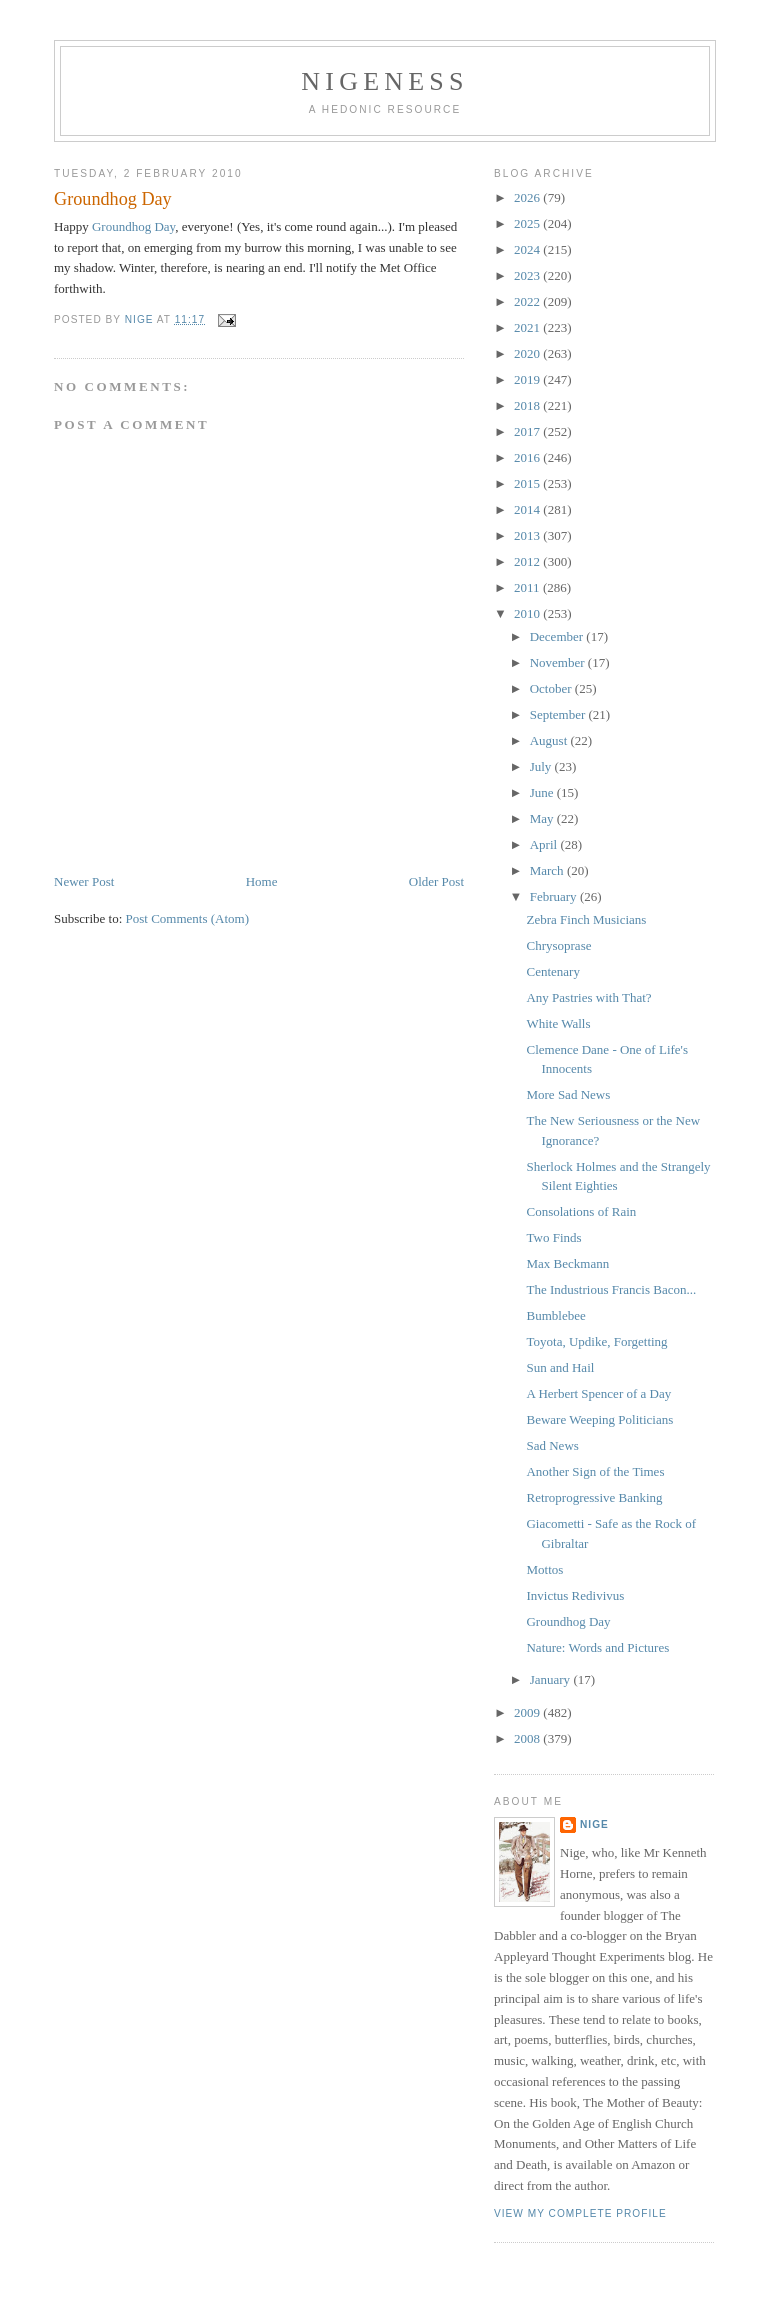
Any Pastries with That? (588, 997)
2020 (528, 353)
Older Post (436, 881)
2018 (528, 405)
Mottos (544, 1569)
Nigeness (384, 81)
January (552, 1679)
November (559, 662)
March (548, 870)
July (542, 766)
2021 (528, 327)
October (552, 688)
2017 (528, 431)
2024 (528, 249)
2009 (528, 1712)
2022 (528, 301)
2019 (528, 379)
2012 (528, 561)
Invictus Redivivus (575, 1595)
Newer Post (84, 881)
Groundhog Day (133, 226)
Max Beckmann (567, 1263)
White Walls (558, 1023)
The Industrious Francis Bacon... (611, 1289)
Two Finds (553, 1237)
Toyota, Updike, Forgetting (596, 1341)
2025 (528, 223)
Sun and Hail (560, 1367)
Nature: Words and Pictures (597, 1647)
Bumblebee (555, 1315)
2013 (528, 535)
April (545, 844)
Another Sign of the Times (595, 1471)
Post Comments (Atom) (188, 918)
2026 (528, 197)
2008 (528, 1738)
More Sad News (568, 1094)
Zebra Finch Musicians (586, 919)
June (543, 792)
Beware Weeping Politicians (599, 1419)
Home (262, 881)
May (543, 818)
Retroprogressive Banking (594, 1497)
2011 (528, 587)
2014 (528, 509)
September (559, 714)
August (550, 740)
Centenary (552, 971)
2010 (528, 613)
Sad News (552, 1445)
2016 (528, 457)
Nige (594, 1824)
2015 (528, 483)
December (558, 636)
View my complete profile (580, 2213)
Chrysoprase (558, 945)
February (555, 896)
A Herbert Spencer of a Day (598, 1393)
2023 (528, 275)
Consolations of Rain (581, 1211)
